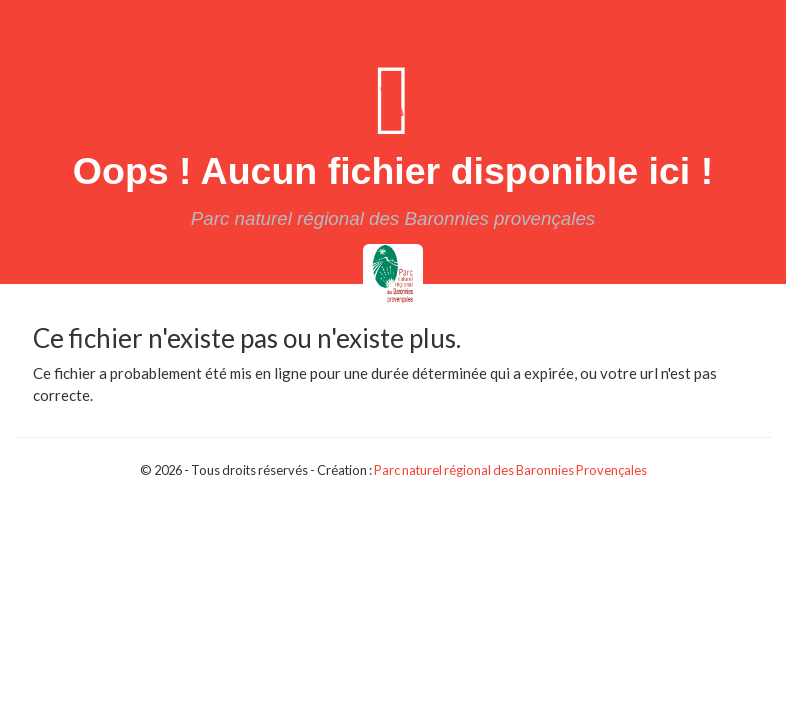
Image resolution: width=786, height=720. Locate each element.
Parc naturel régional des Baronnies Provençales (510, 470)
